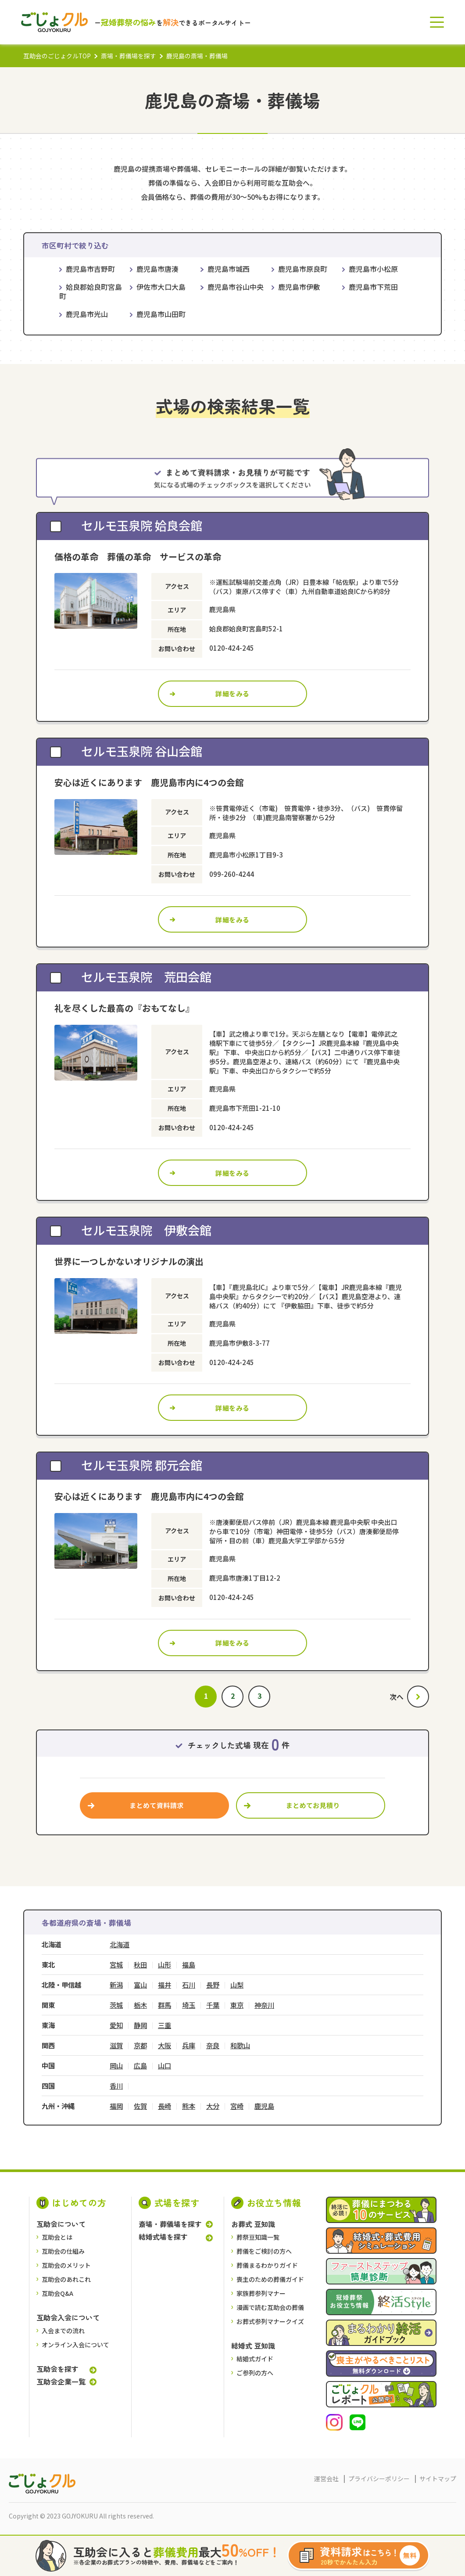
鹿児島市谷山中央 (235, 287)
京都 (140, 2045)
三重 (164, 2025)
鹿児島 (264, 2106)
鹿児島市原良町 (302, 269)
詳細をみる (232, 693)
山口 (164, 2065)
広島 (140, 2065)
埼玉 (188, 2005)
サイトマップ (437, 2478)
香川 (116, 2085)
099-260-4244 (231, 874)
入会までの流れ (63, 2330)
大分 (212, 2106)
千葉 (212, 2005)
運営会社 (326, 2478)
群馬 (164, 2005)
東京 (236, 2005)
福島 (188, 1964)
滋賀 (116, 2045)
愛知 (116, 2025)
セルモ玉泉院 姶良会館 (141, 525)
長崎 (164, 2106)
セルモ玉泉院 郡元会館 (141, 1465)
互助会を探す (57, 2369)
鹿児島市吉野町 (90, 269)
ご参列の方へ (254, 2372)
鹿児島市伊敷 (299, 287)
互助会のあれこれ (66, 2279)
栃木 (140, 2005)
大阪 (164, 2045)
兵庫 (188, 2045)
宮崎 (236, 2106)
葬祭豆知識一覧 (257, 2237)
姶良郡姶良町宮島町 (90, 291)
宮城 (116, 1964)
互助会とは (57, 2237)
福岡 (116, 2106)
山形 (164, 1964)
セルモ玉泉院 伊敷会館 (146, 1230)
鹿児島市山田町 (161, 314)
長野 (212, 1984)
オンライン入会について (75, 2344)
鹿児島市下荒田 (373, 287)
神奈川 (264, 2005)
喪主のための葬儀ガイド (270, 2279)
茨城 (116, 2005)
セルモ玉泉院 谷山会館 (141, 751)
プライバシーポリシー (379, 2478)
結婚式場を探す (163, 2236)
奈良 (212, 2045)
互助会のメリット (66, 2265)
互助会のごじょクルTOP (57, 55)
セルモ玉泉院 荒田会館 (146, 976)
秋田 (140, 1964)
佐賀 (140, 2106)
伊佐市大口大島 (161, 287)
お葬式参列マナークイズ (270, 2321)
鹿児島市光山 (87, 314)
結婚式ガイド (254, 2358)
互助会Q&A (57, 2293)
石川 (188, 1984)
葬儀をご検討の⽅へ (264, 2251)
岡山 (116, 2065)
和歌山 (240, 2045)
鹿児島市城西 (228, 269)
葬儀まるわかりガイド (267, 2265)
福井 (164, 1984)
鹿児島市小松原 (373, 269)
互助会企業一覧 (61, 2381)
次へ (397, 1696)
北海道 (119, 1944)
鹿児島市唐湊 (157, 269)
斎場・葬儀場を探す (128, 55)
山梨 (236, 1984)
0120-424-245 (231, 647)
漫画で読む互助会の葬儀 (270, 2307)
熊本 (188, 2106)
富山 (140, 1984)
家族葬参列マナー (261, 2293)
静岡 (140, 2025)
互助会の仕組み (63, 2251)
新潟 (116, 1984)
